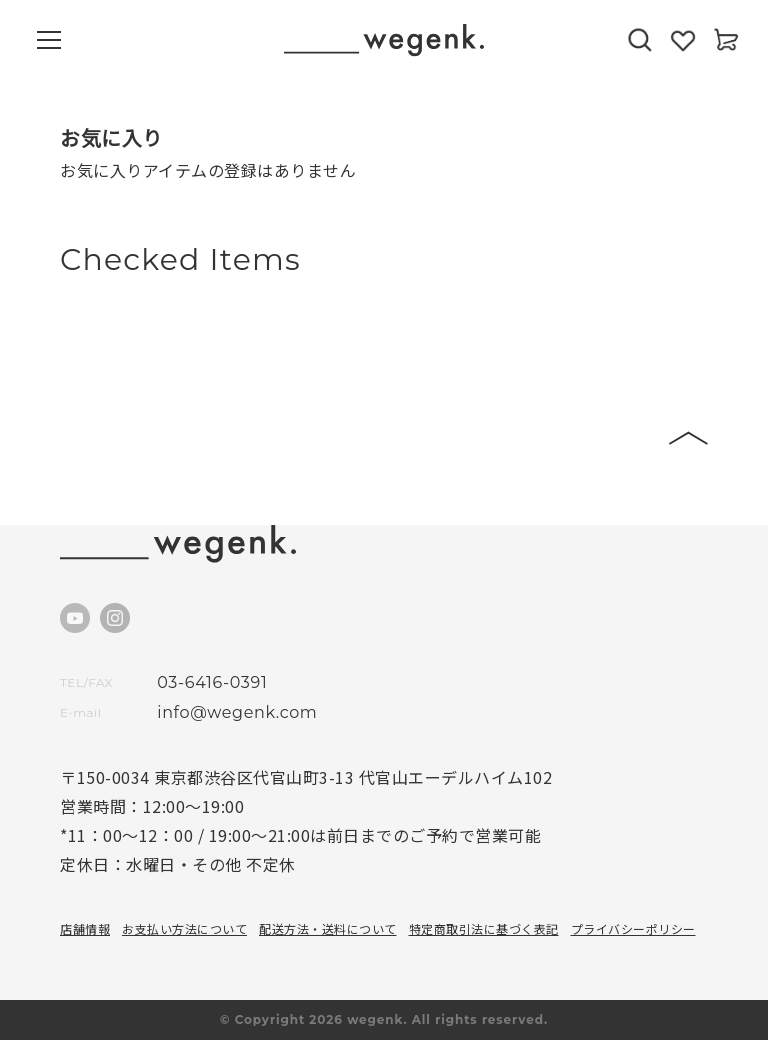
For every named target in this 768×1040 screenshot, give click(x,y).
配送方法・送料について (328, 928)
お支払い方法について (184, 928)
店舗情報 (85, 928)
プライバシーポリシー (633, 928)
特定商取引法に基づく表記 (484, 928)
